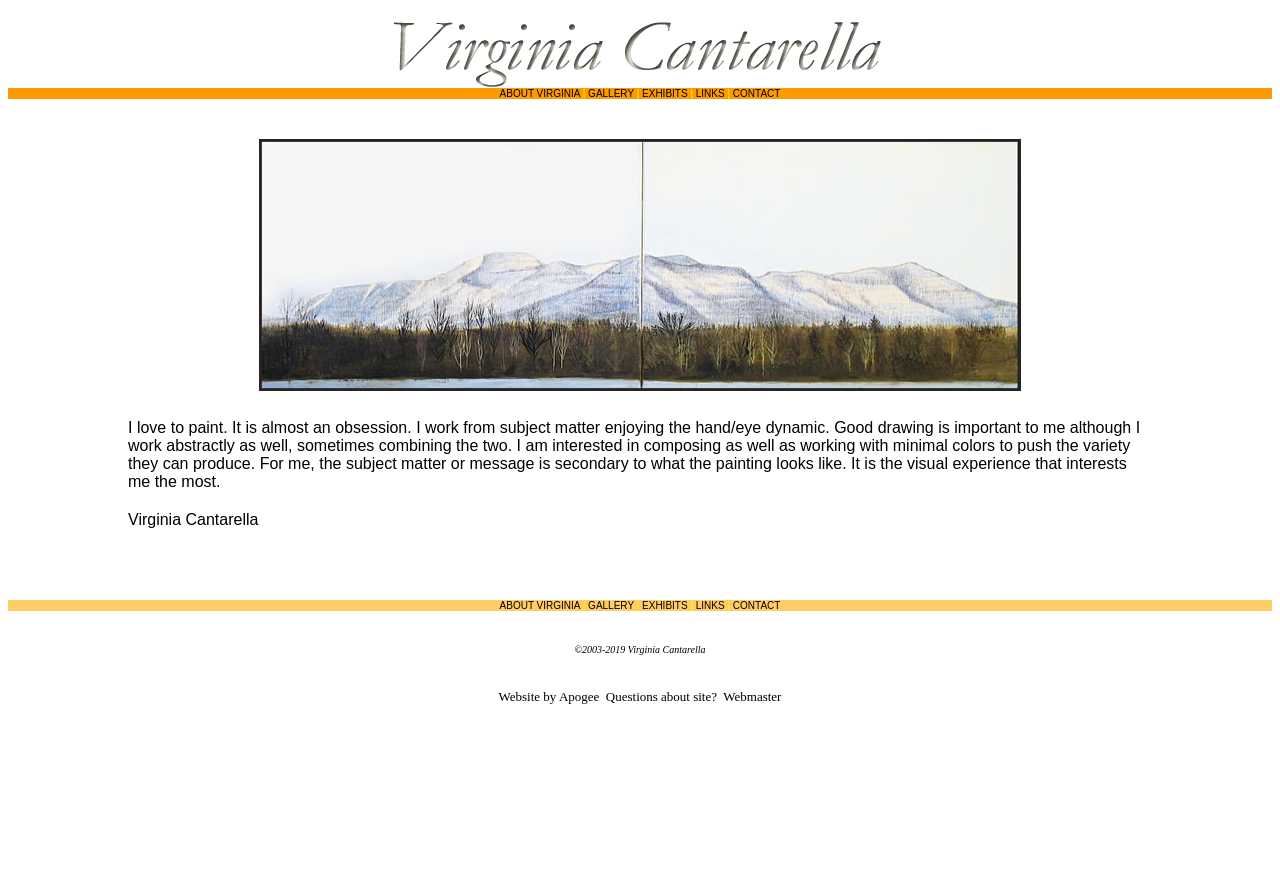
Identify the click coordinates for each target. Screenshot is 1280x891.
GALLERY (611, 93)
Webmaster (752, 696)
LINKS (710, 93)
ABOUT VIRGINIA (540, 93)
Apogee (579, 696)
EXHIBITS (665, 93)
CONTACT (757, 93)
